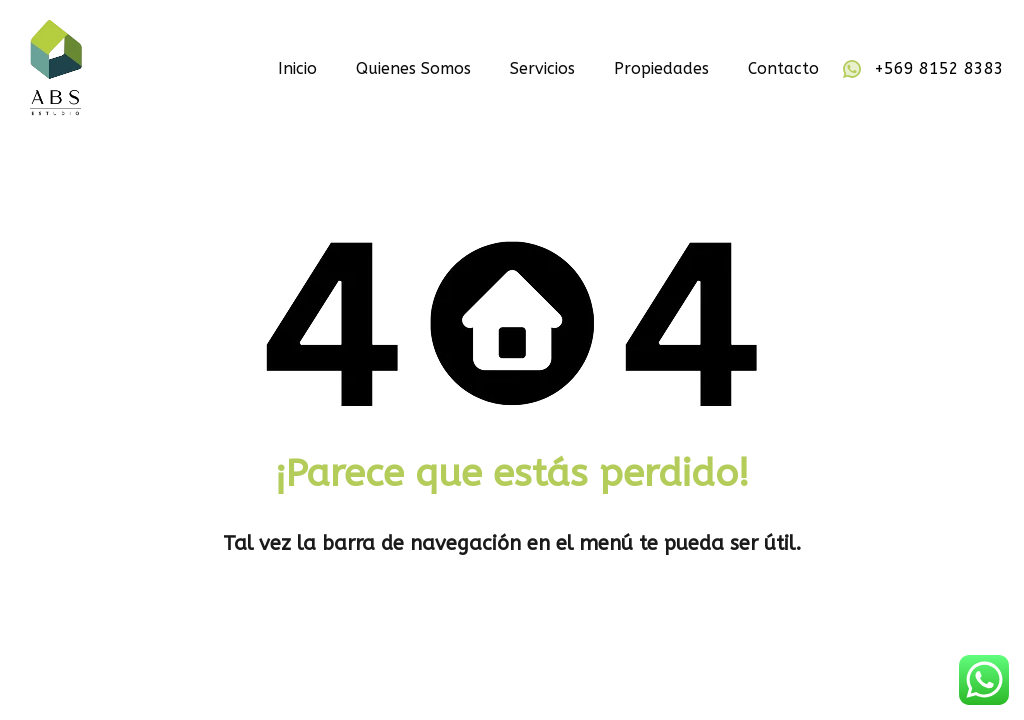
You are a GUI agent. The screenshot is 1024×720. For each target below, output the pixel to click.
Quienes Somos (413, 68)
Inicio (297, 68)
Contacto (783, 68)
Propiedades (661, 68)
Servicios (542, 68)
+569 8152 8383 (939, 68)
